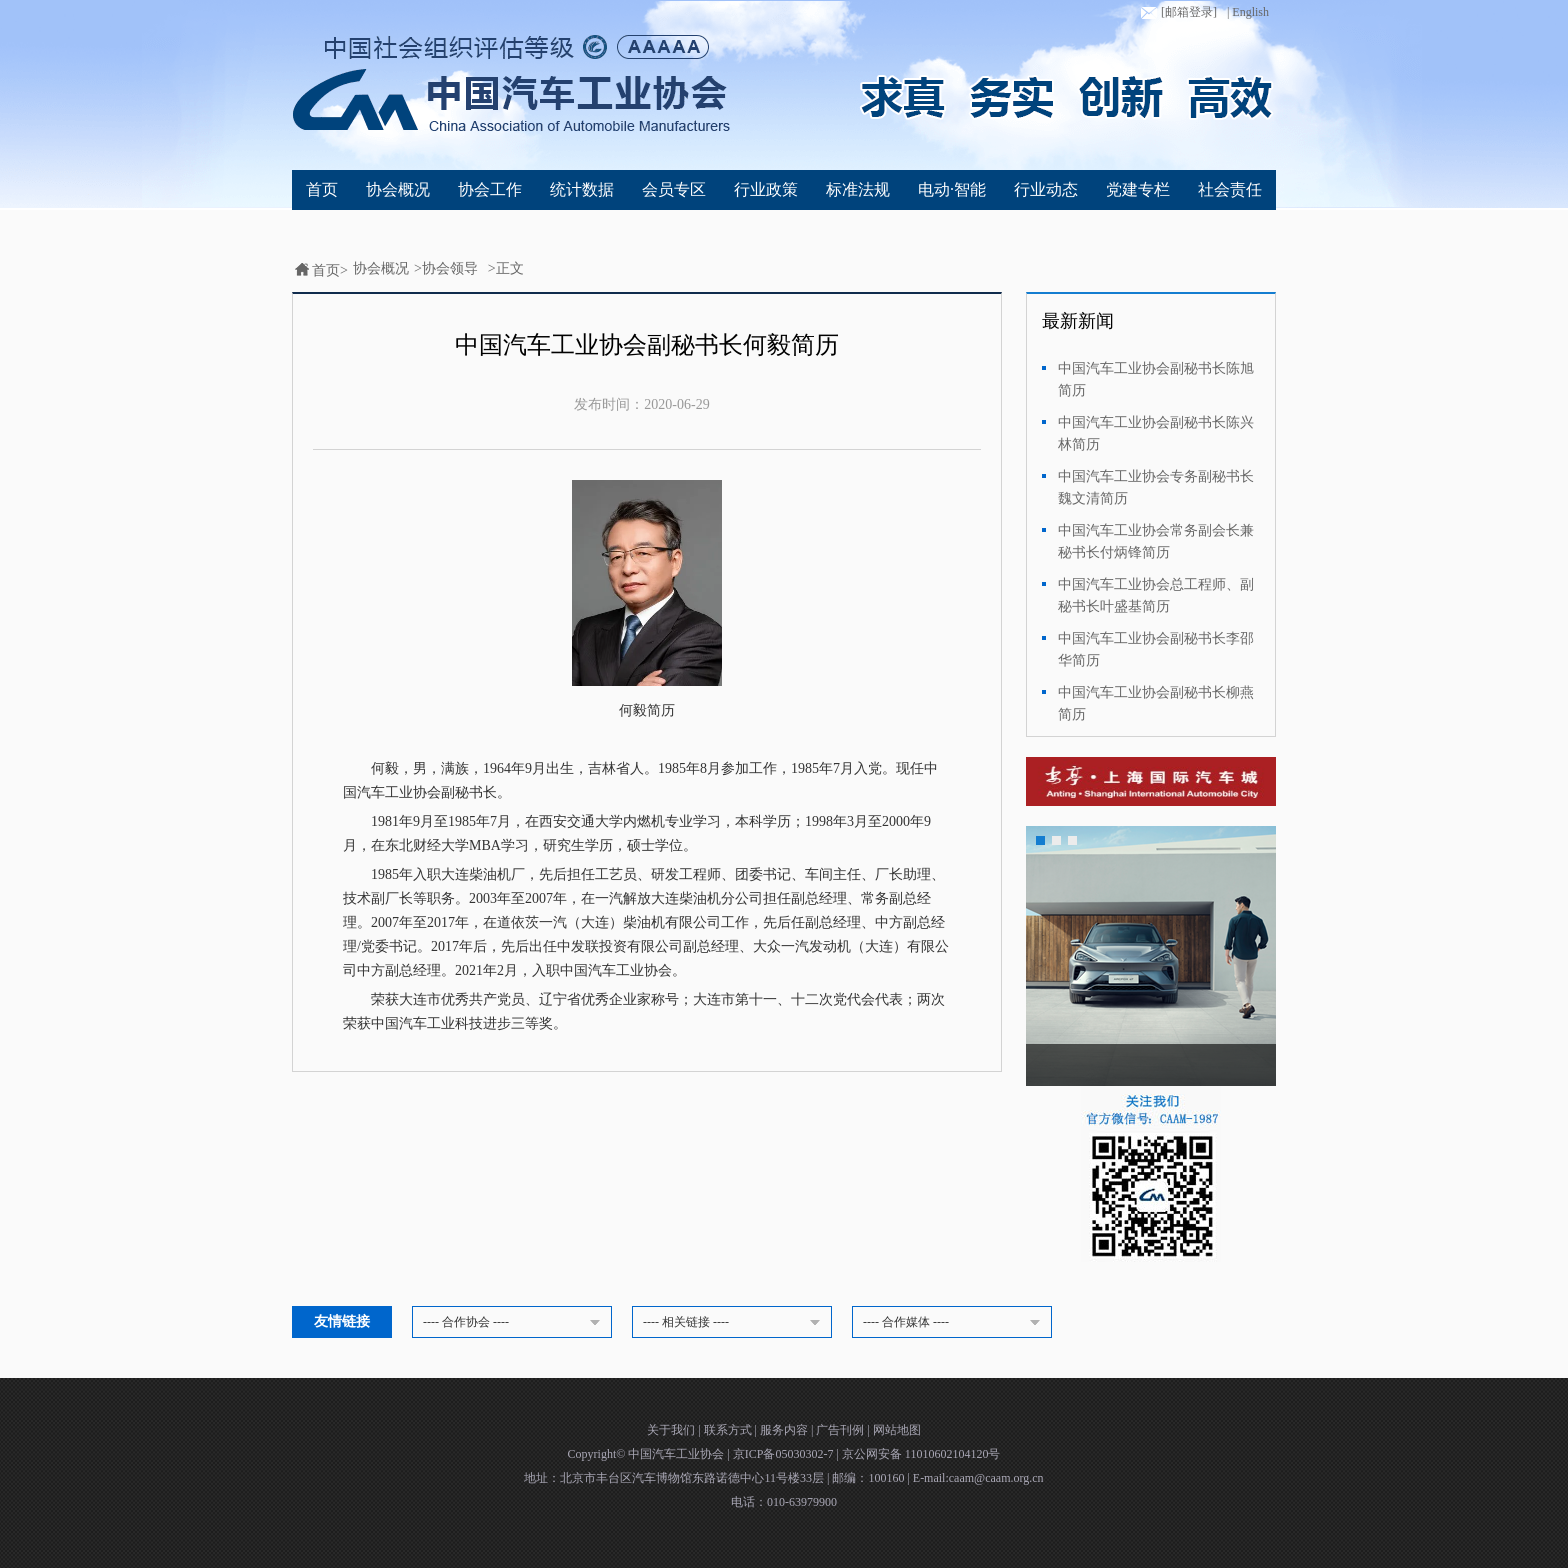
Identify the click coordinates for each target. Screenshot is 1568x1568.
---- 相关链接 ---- (735, 1323)
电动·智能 (952, 189)
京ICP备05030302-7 (785, 1454)
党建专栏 (1138, 189)
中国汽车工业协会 (677, 1454)
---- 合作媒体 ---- (955, 1323)
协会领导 (450, 268)
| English (1248, 12)
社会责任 (1230, 189)
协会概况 (398, 189)
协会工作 (490, 189)
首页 (322, 189)
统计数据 (582, 189)
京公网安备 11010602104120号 (921, 1454)
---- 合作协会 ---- (515, 1323)
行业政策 (766, 189)
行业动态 (1046, 189)
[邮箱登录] (1177, 13)
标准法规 (858, 189)
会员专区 (674, 189)
